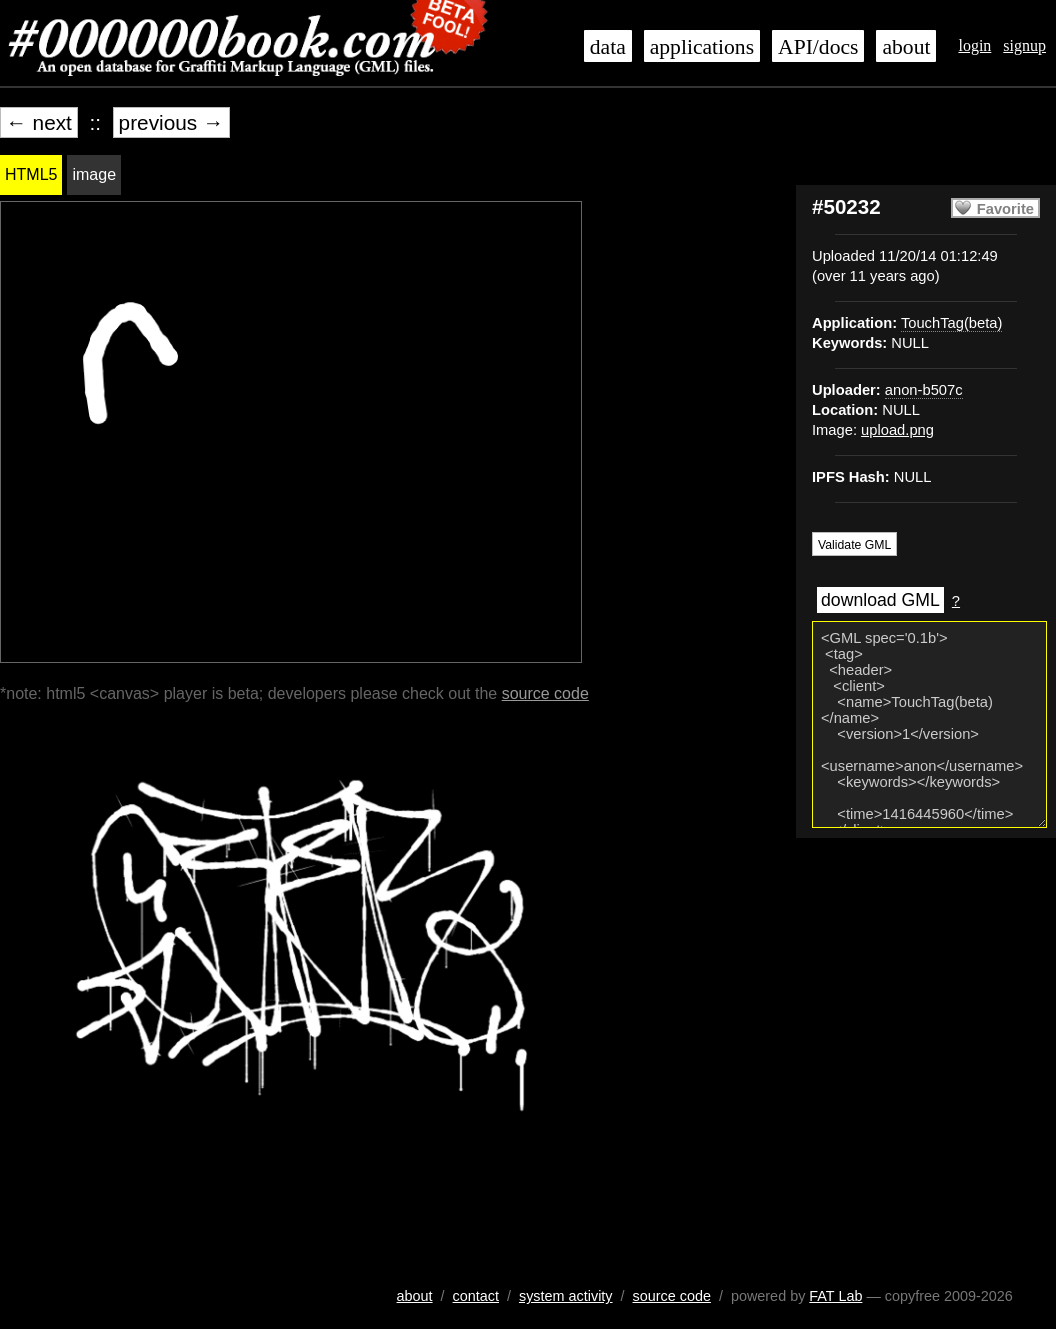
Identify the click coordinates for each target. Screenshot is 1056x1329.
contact (476, 1296)
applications (702, 47)
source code (545, 693)
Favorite (1005, 209)
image (94, 174)
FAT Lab (835, 1296)
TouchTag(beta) (951, 323)
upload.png (897, 430)
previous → (171, 122)
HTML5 (31, 174)
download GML (880, 600)
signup (1024, 45)
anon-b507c (924, 390)
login (974, 45)
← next (39, 122)
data (608, 47)
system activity (566, 1296)
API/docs (818, 47)
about (906, 47)
